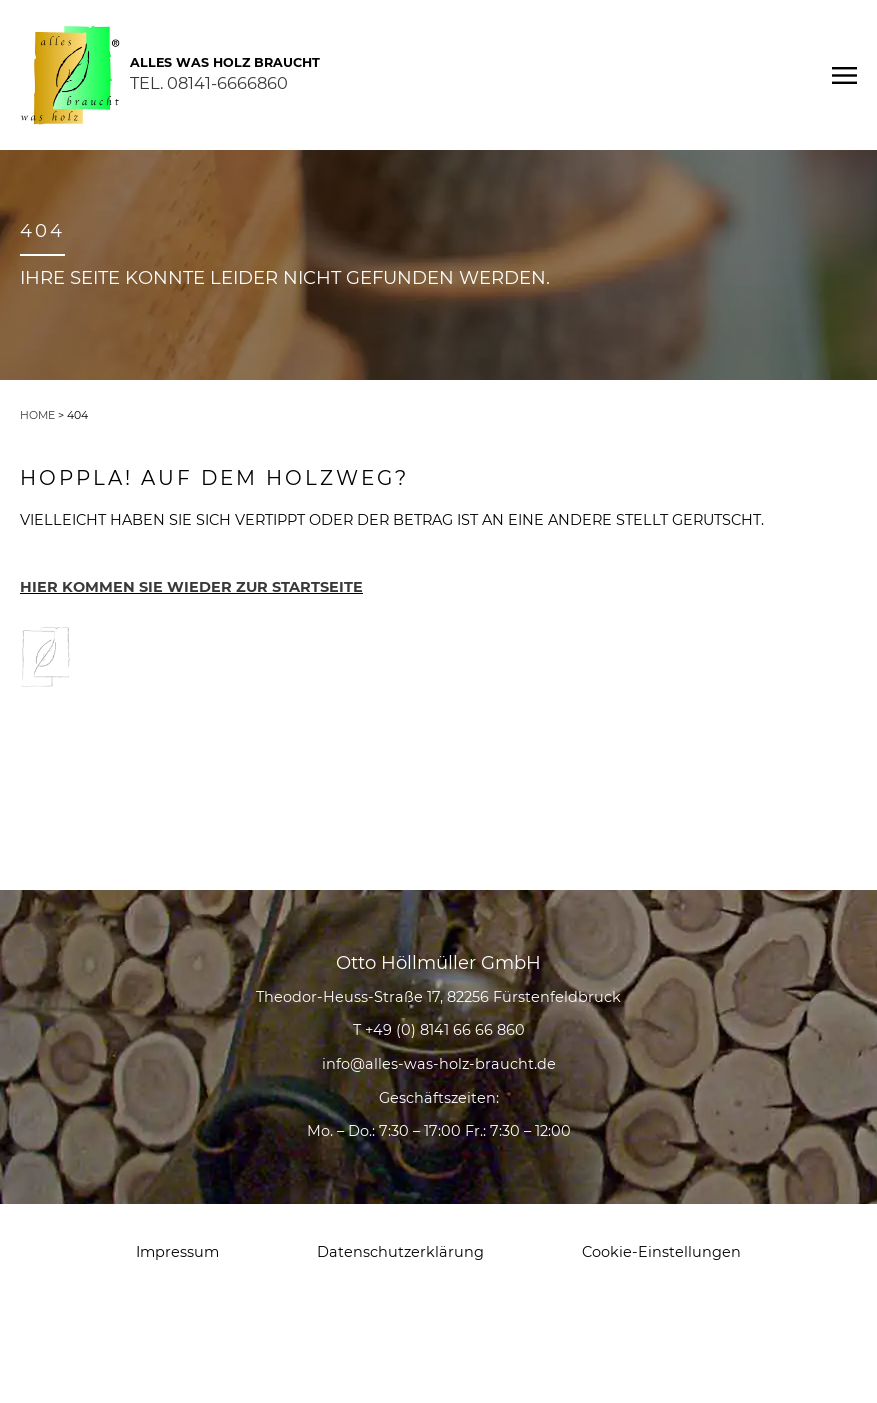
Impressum (177, 1252)
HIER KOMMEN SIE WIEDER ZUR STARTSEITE (191, 587)
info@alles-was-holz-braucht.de (439, 1064)
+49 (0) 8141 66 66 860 (445, 1030)
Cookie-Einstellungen (661, 1252)
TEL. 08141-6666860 (209, 83)
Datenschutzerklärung (400, 1252)
